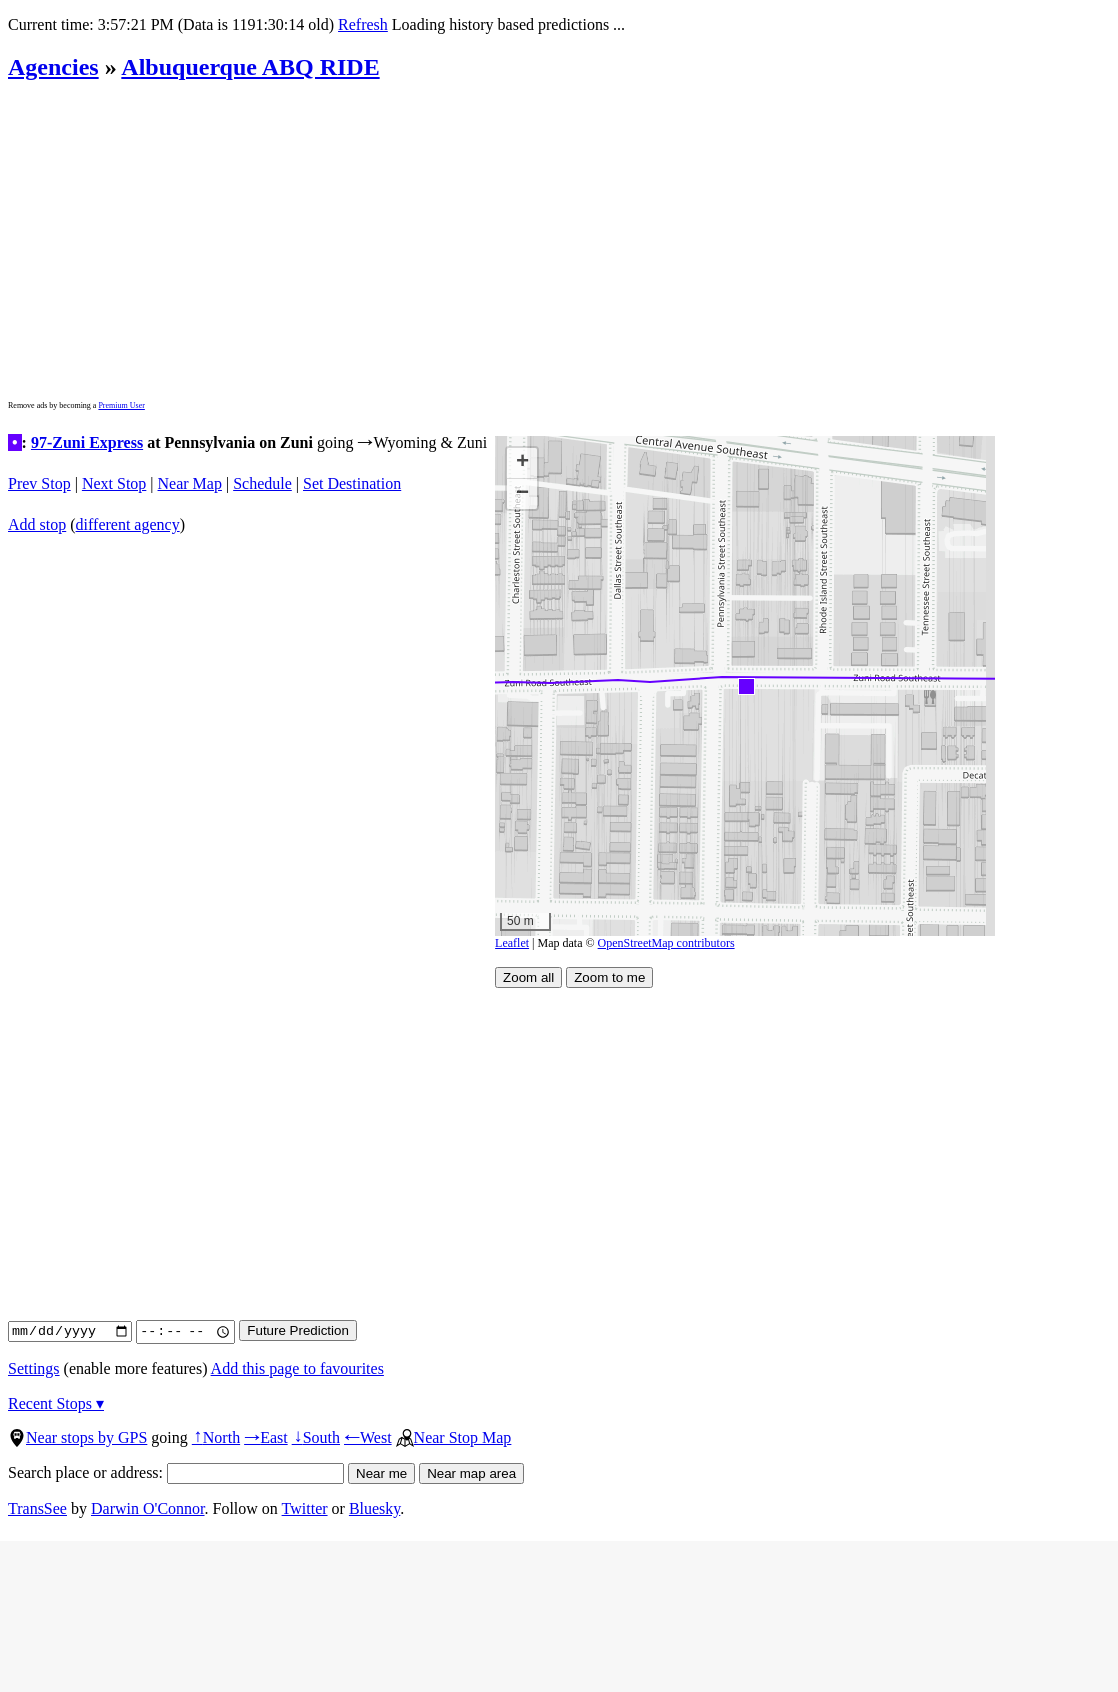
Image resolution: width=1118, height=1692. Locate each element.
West (368, 1437)
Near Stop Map (454, 1437)
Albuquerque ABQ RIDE (250, 67)
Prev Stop (39, 483)
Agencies (53, 67)
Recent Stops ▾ (56, 1403)
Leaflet (512, 943)
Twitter (305, 1508)
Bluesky (374, 1508)
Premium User (121, 405)
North (216, 1437)
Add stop (37, 524)
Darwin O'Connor (148, 1508)
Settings (34, 1368)
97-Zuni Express (87, 442)
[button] (745, 685)
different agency (128, 524)
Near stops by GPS (77, 1437)
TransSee (37, 1508)
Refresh (362, 24)
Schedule (262, 483)
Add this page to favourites (297, 1368)
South (316, 1437)
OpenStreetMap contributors (666, 943)
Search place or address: (176, 1472)
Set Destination (352, 483)
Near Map (190, 483)
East (266, 1437)
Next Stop (114, 483)
